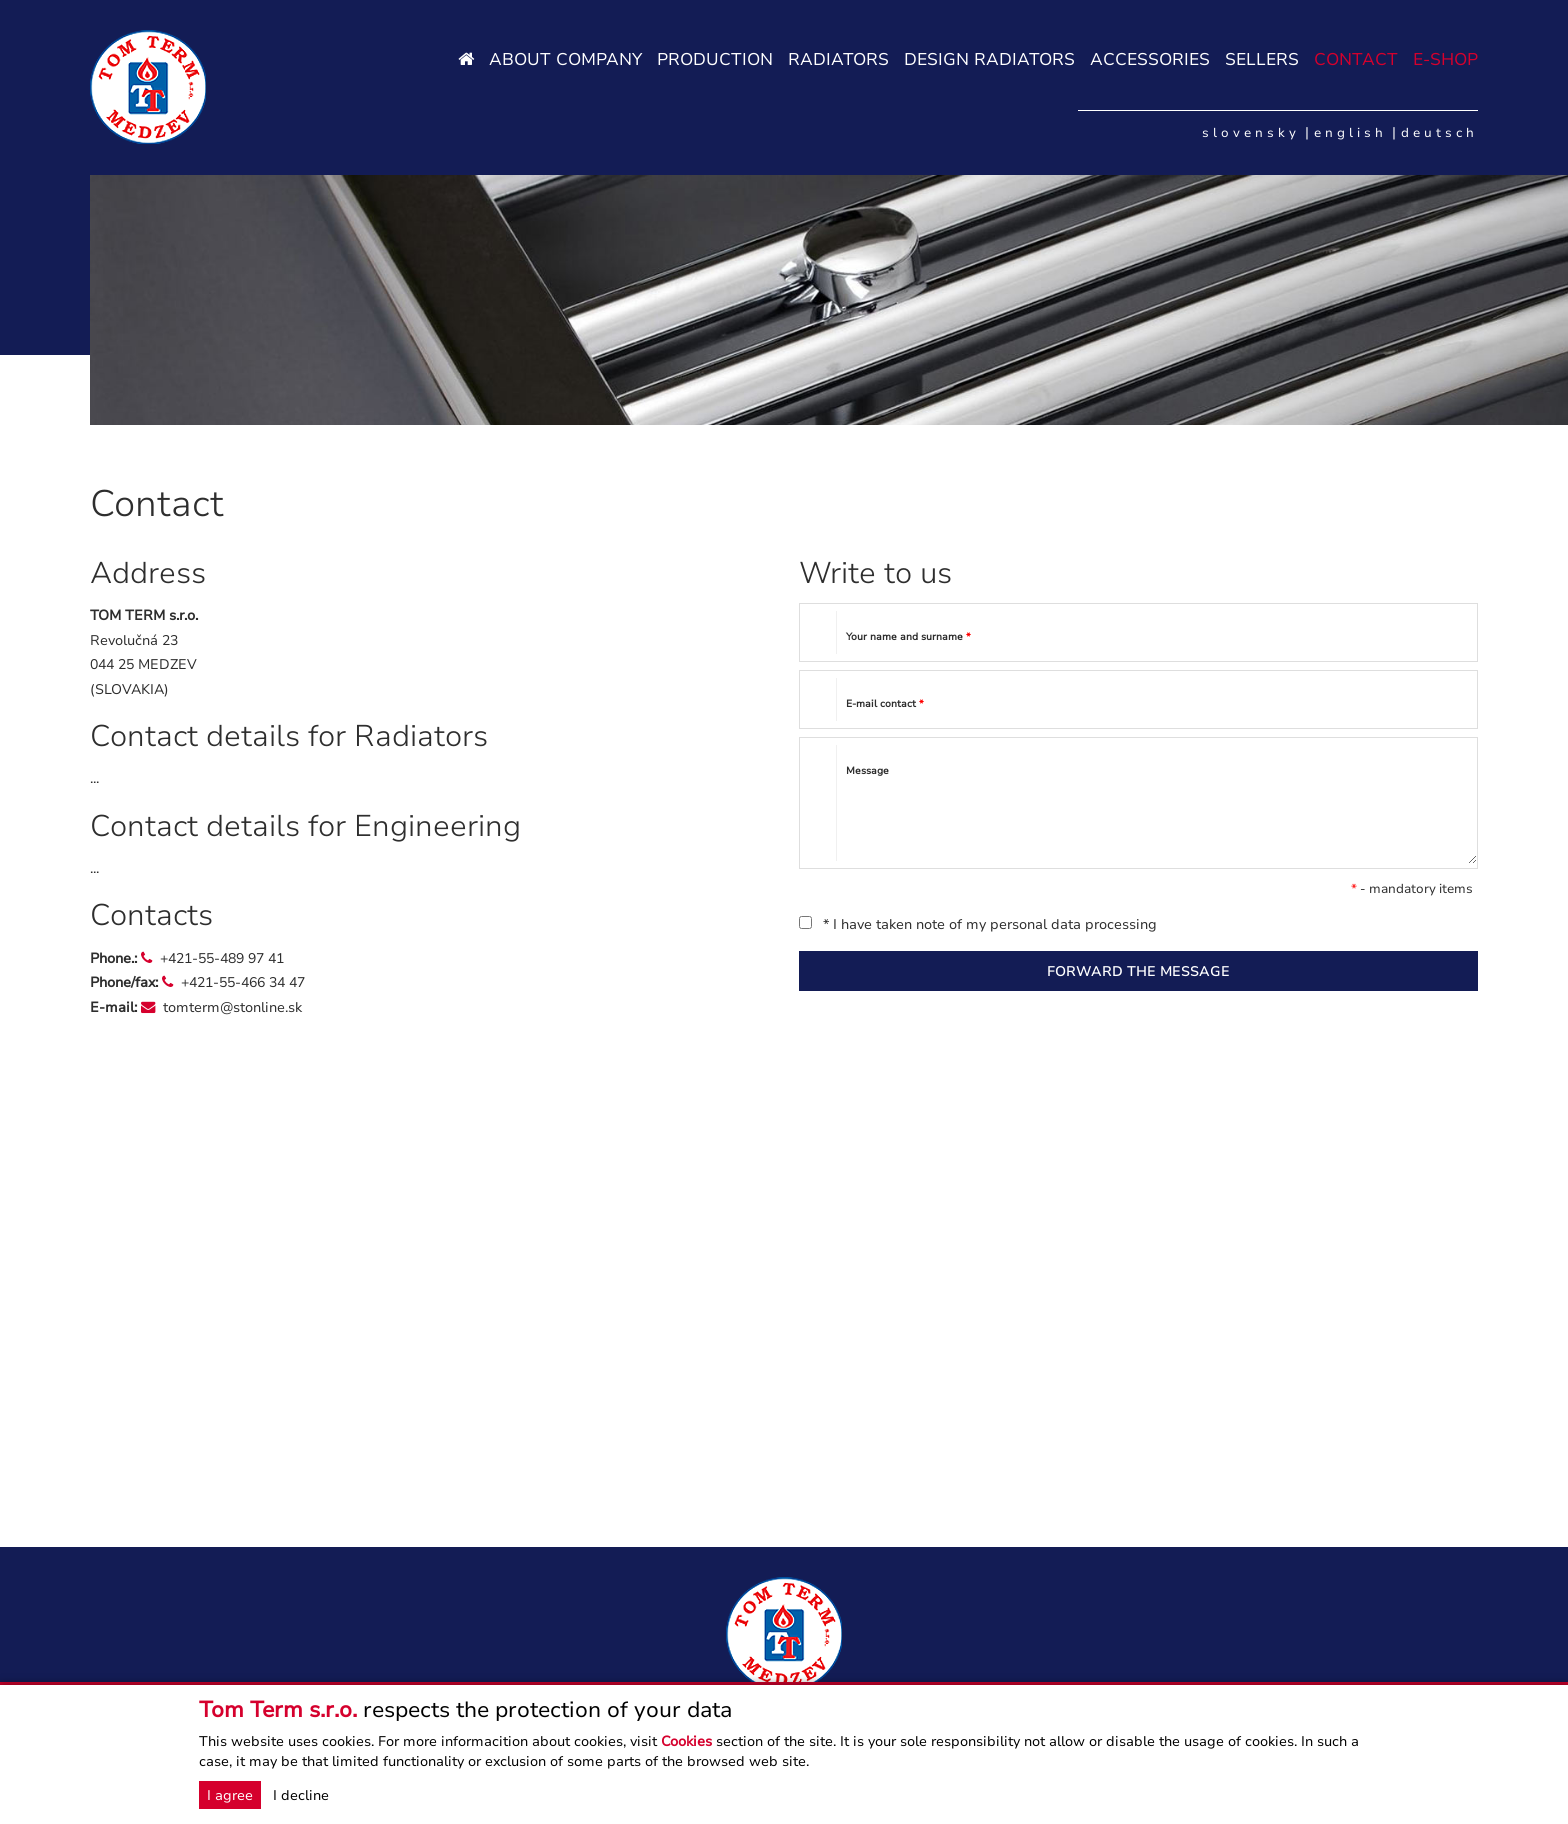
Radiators (838, 59)
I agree (230, 1795)
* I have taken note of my (978, 924)
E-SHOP (1445, 59)
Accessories (1150, 59)
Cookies (686, 1741)
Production (715, 59)
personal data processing (1073, 924)
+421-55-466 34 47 (243, 982)
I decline (301, 1795)
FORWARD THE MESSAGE (1138, 971)
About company (565, 59)
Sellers (1262, 59)
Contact (1356, 59)
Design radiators (989, 59)
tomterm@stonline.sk (232, 1007)
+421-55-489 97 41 (222, 958)
